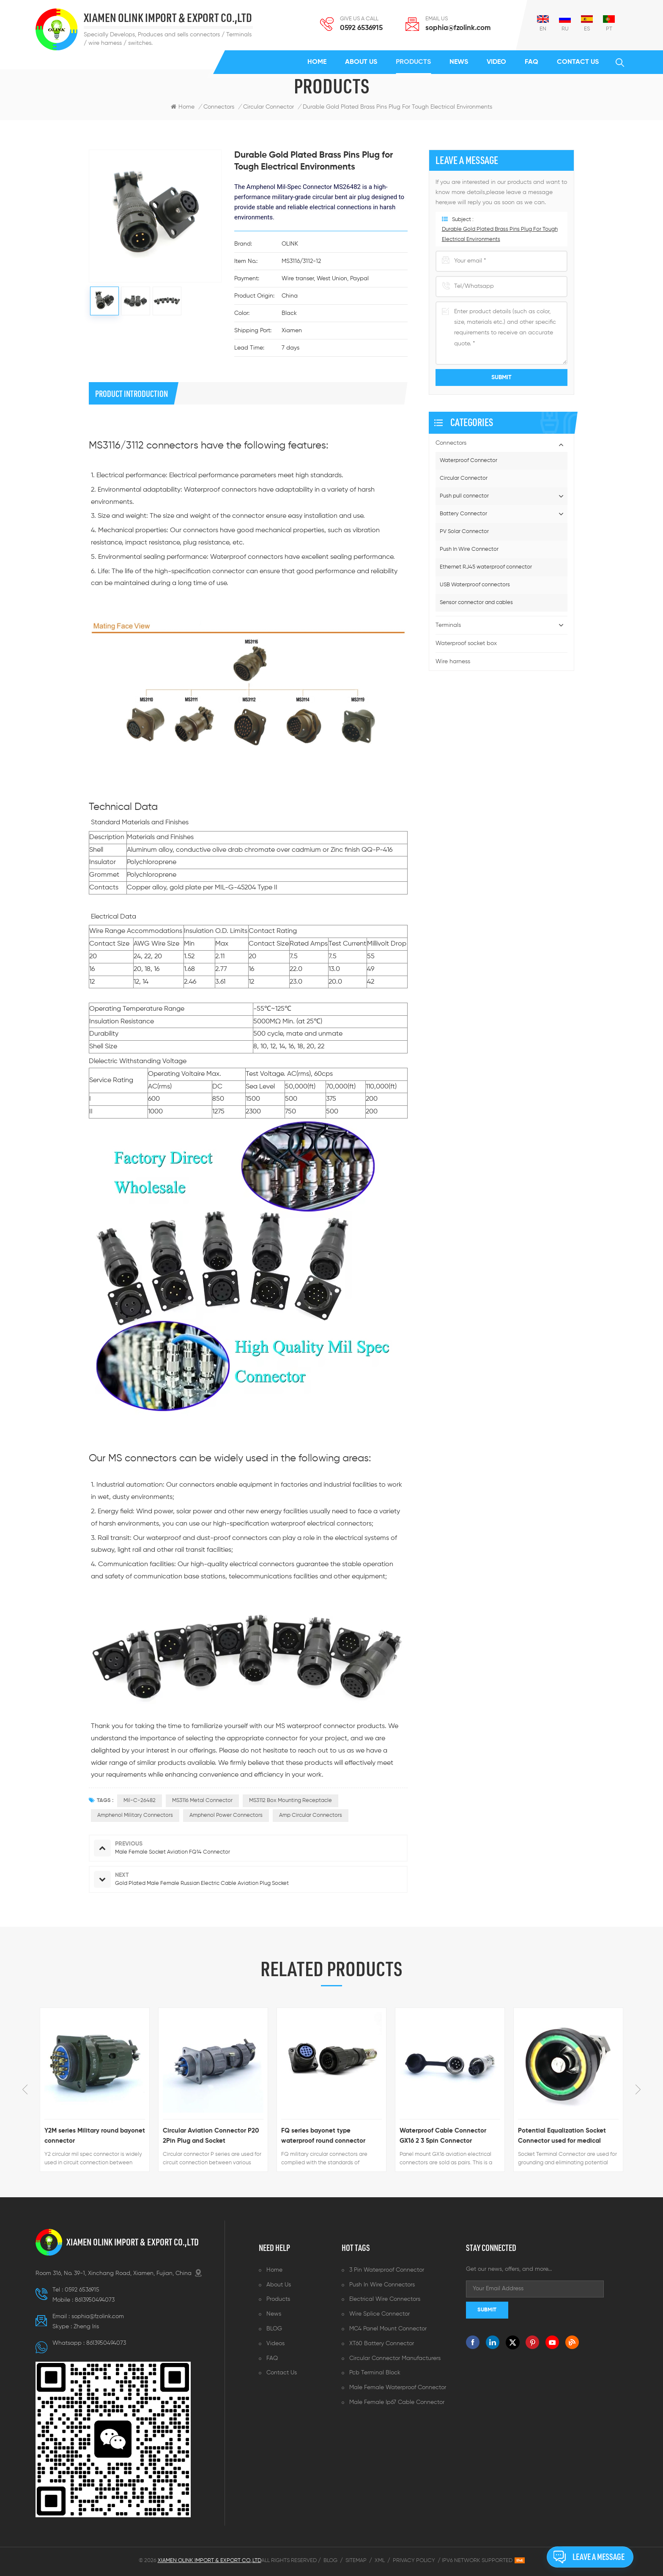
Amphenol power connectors (226, 1815)
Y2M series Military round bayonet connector (94, 2136)
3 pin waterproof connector (386, 2270)
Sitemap (356, 2560)
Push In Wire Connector (469, 549)
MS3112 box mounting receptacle (290, 1800)
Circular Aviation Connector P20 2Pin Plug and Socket (211, 2136)
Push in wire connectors (382, 2285)
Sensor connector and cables (476, 602)
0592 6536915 (361, 28)
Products (413, 62)
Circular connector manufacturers (395, 2358)
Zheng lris (86, 2327)
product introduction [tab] (131, 393)
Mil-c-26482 (139, 1800)
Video (496, 62)
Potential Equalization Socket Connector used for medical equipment (562, 2137)
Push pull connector (464, 496)
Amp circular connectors (310, 1815)
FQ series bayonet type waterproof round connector (323, 2136)
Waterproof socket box (466, 643)
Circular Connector (464, 478)
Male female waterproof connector (397, 2387)
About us (361, 62)
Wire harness (453, 662)
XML (380, 2560)
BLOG (274, 2329)
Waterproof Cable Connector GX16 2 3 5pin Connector (443, 2136)
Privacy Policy (414, 2560)
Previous (25, 2089)
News (458, 62)
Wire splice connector (379, 2314)
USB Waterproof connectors (475, 585)
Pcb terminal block (374, 2373)
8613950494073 (95, 2300)
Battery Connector (463, 514)
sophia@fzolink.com (457, 28)
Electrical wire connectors (384, 2299)
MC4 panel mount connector (388, 2329)
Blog (330, 2560)
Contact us (578, 62)
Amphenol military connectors (135, 1815)
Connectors (218, 107)
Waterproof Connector (468, 460)
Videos (275, 2343)
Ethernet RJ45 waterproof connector (486, 567)
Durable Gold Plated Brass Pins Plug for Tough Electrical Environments (397, 107)
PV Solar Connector (464, 531)
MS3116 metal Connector (202, 1800)
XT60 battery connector (381, 2343)
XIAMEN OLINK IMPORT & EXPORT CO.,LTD (168, 18)
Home (316, 62)
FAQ (531, 62)
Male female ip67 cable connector (396, 2402)
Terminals (448, 625)
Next (638, 2089)
